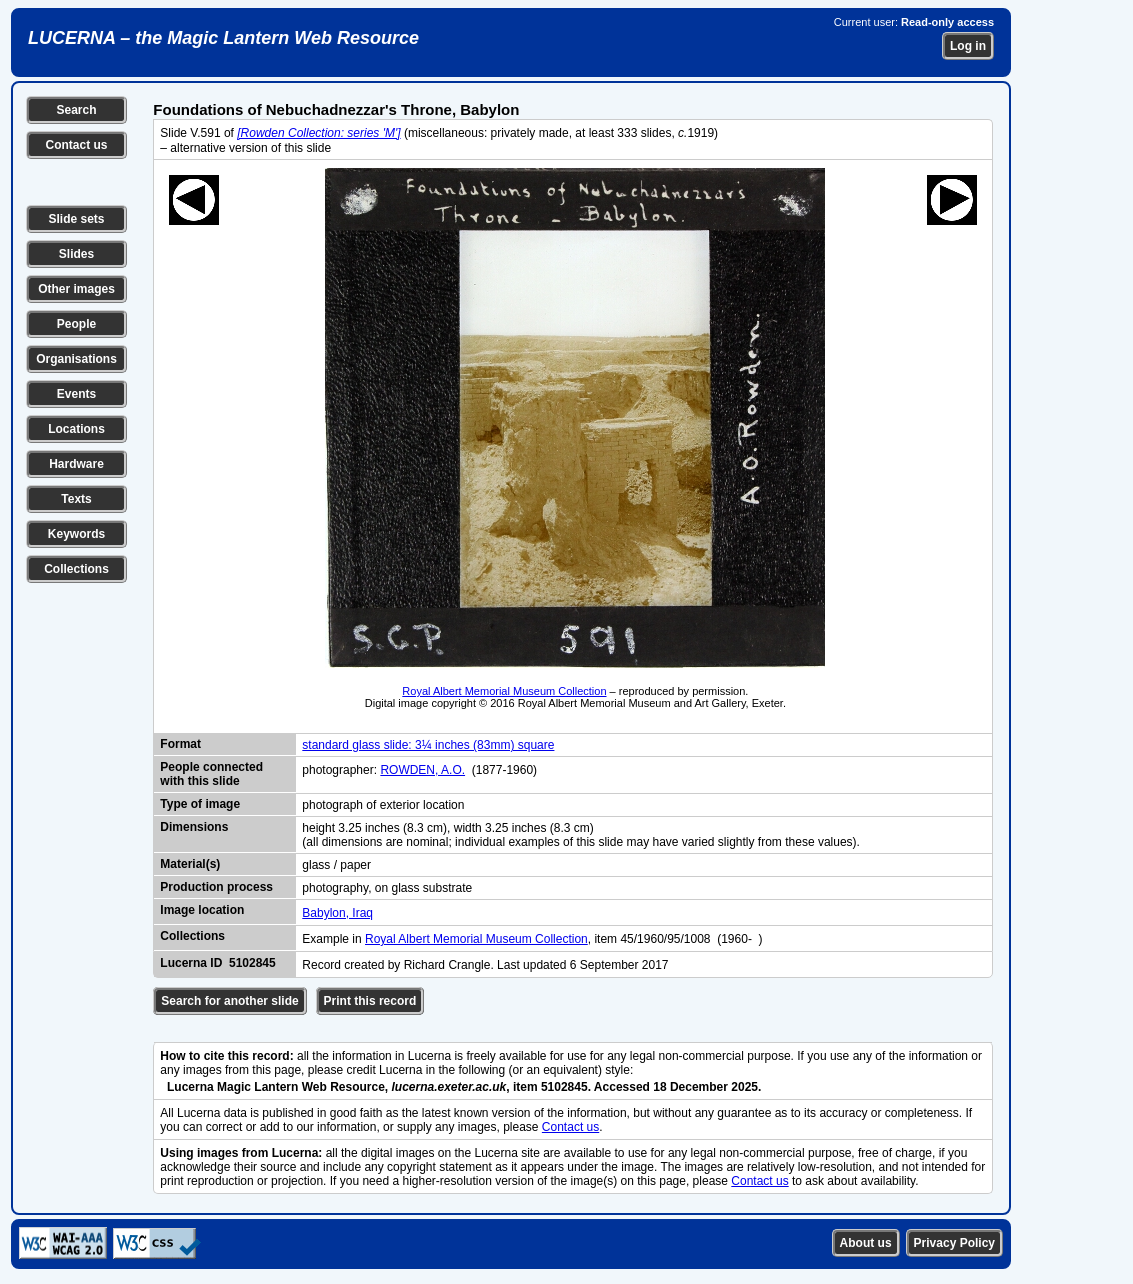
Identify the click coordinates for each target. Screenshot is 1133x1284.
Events (76, 394)
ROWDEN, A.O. (422, 770)
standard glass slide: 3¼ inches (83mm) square (428, 745)
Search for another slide (229, 1001)
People (76, 324)
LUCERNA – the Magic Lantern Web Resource (223, 38)
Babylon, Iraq (337, 913)
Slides (76, 254)
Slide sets (76, 219)
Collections (76, 569)
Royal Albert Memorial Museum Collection (504, 691)
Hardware (76, 464)
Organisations (76, 359)
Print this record (370, 1001)
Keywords (76, 534)
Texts (76, 499)
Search (76, 110)
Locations (76, 429)
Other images (76, 289)
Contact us (76, 145)
